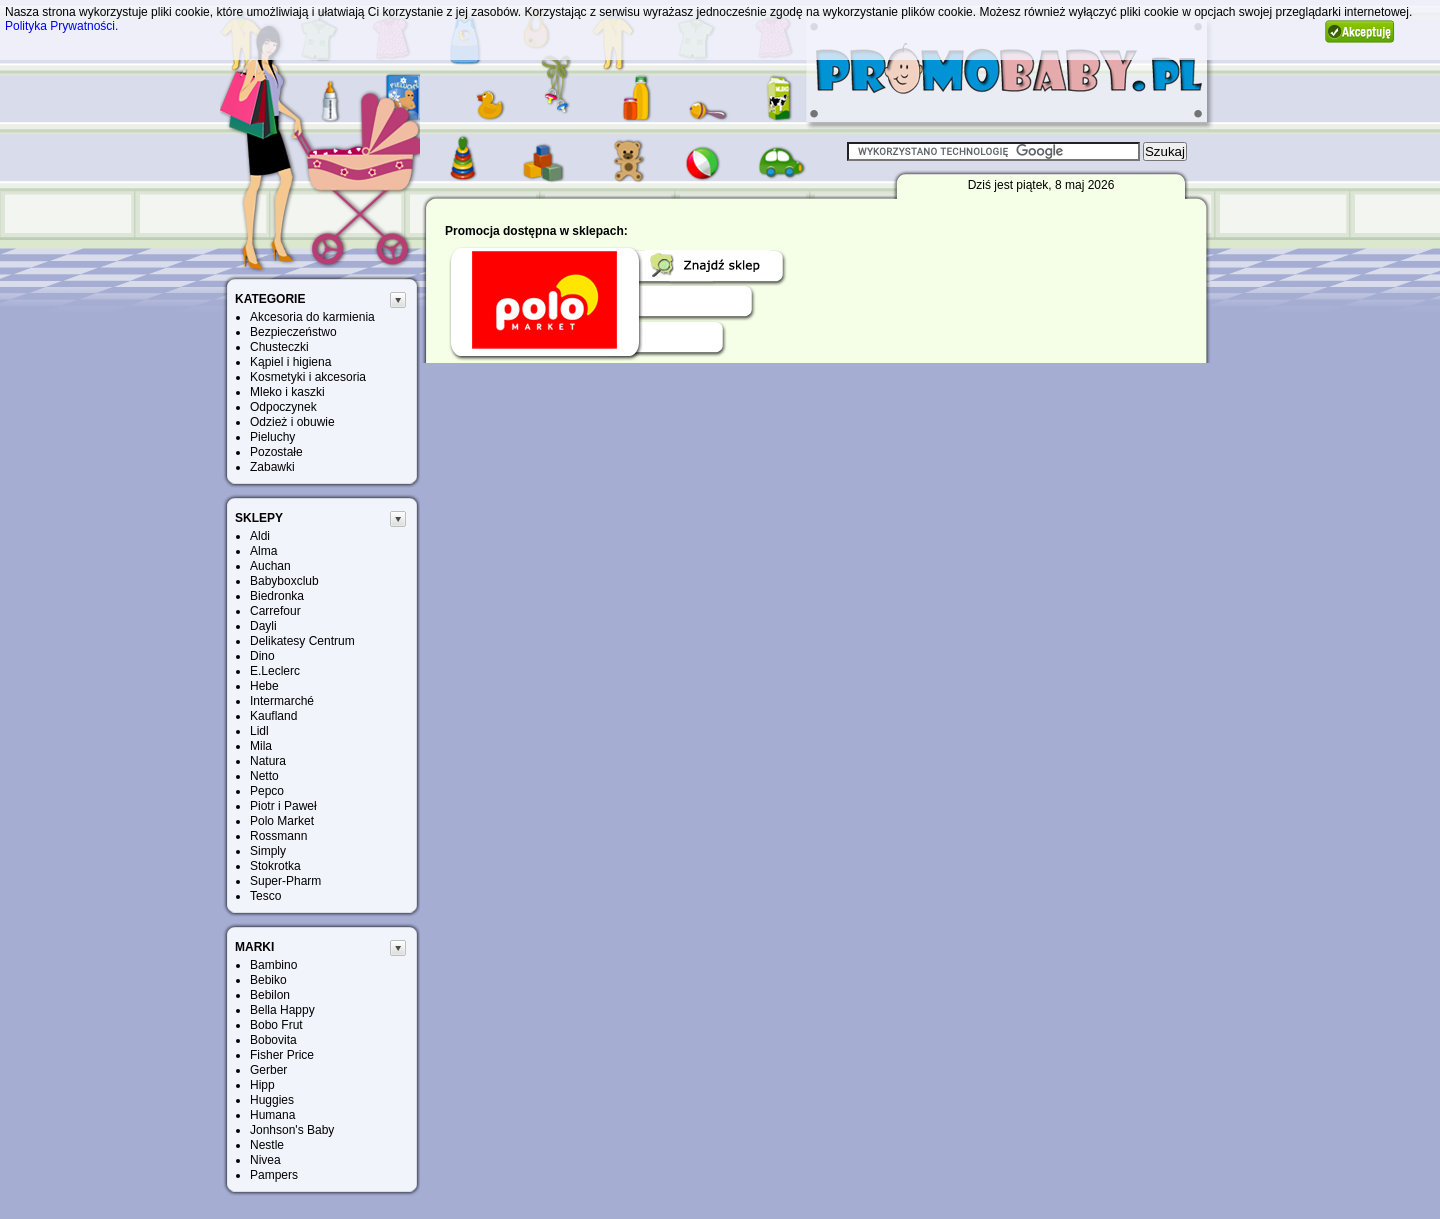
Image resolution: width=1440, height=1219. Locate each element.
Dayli (263, 626)
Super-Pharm (285, 881)
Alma (263, 551)
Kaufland (273, 716)
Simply (268, 851)
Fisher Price (282, 1055)
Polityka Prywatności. (61, 26)
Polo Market (282, 821)
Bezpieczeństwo (293, 332)
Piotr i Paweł (283, 806)
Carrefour (275, 611)
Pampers (274, 1175)
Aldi (260, 536)
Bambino (273, 965)
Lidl (259, 731)
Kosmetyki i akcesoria (308, 377)
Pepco (267, 791)
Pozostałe (276, 452)
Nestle (267, 1145)
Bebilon (270, 995)
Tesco (265, 896)
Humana (272, 1115)
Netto (264, 776)
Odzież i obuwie (292, 422)
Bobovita (273, 1040)
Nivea (265, 1160)
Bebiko (268, 980)
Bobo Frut (276, 1025)
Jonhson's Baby (292, 1130)
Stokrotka (275, 866)
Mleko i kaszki (287, 392)
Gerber (268, 1070)
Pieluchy (272, 437)
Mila (261, 746)
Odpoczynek (283, 407)
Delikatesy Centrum (302, 641)
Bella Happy (282, 1010)
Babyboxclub (284, 581)
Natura (268, 761)
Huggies (272, 1100)
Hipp (262, 1085)
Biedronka (277, 596)
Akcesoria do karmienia (312, 317)
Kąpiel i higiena (290, 362)
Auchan (270, 566)
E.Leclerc (275, 671)
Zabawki (272, 467)
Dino (262, 656)
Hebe (264, 686)
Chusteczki (279, 347)
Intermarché (282, 701)
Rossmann (278, 836)
